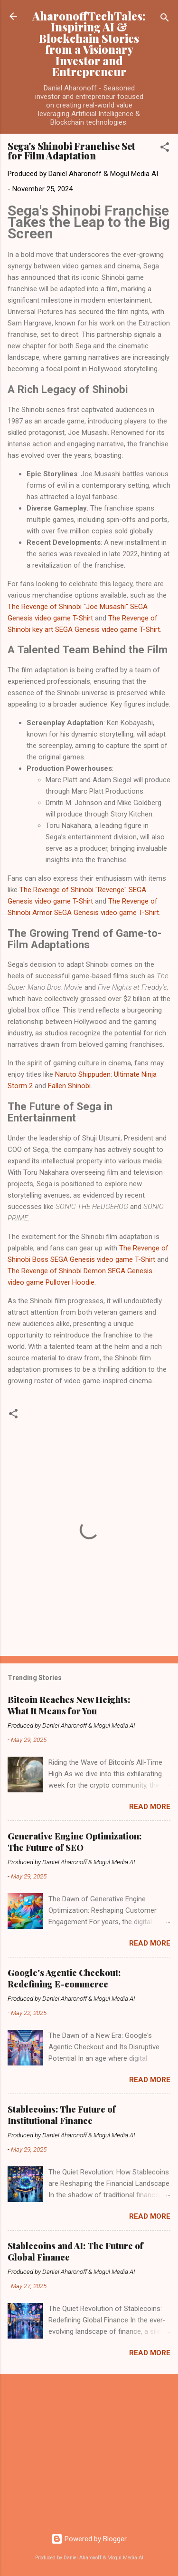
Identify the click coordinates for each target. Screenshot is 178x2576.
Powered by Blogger (89, 2539)
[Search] (164, 19)
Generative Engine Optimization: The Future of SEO (74, 1841)
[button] (164, 148)
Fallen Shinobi (69, 1086)
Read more (149, 1806)
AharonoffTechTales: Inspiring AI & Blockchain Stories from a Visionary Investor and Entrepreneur (89, 44)
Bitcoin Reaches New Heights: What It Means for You (69, 1705)
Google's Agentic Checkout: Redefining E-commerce (64, 1978)
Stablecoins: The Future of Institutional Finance (62, 2115)
